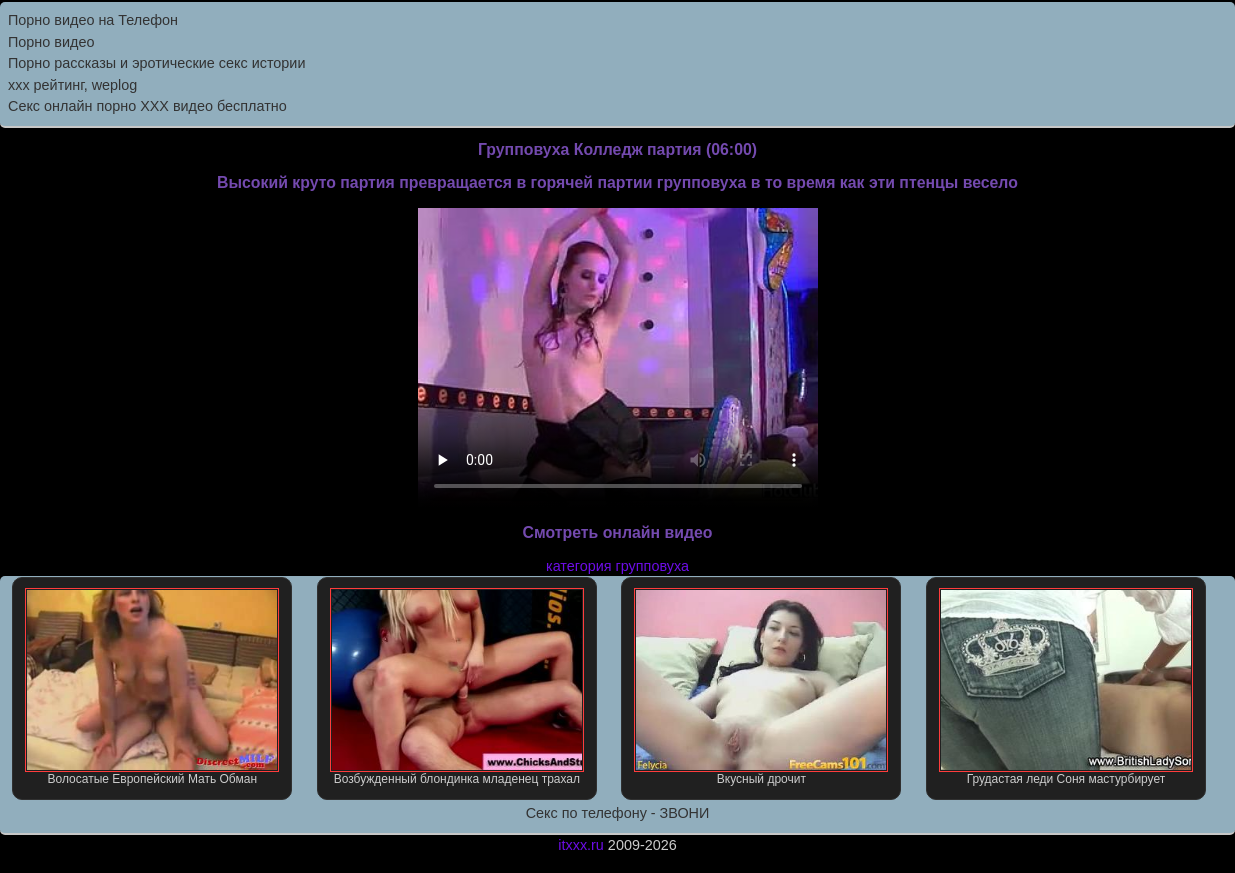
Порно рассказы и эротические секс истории (156, 63)
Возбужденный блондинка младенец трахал (457, 687)
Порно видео (51, 42)
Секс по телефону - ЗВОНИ (618, 813)
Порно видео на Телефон (93, 20)
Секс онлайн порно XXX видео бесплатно (147, 106)
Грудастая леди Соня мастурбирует (1066, 687)
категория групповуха (617, 566)
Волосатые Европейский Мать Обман (152, 687)
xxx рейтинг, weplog (72, 85)
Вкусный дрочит (761, 687)
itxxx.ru (581, 845)
